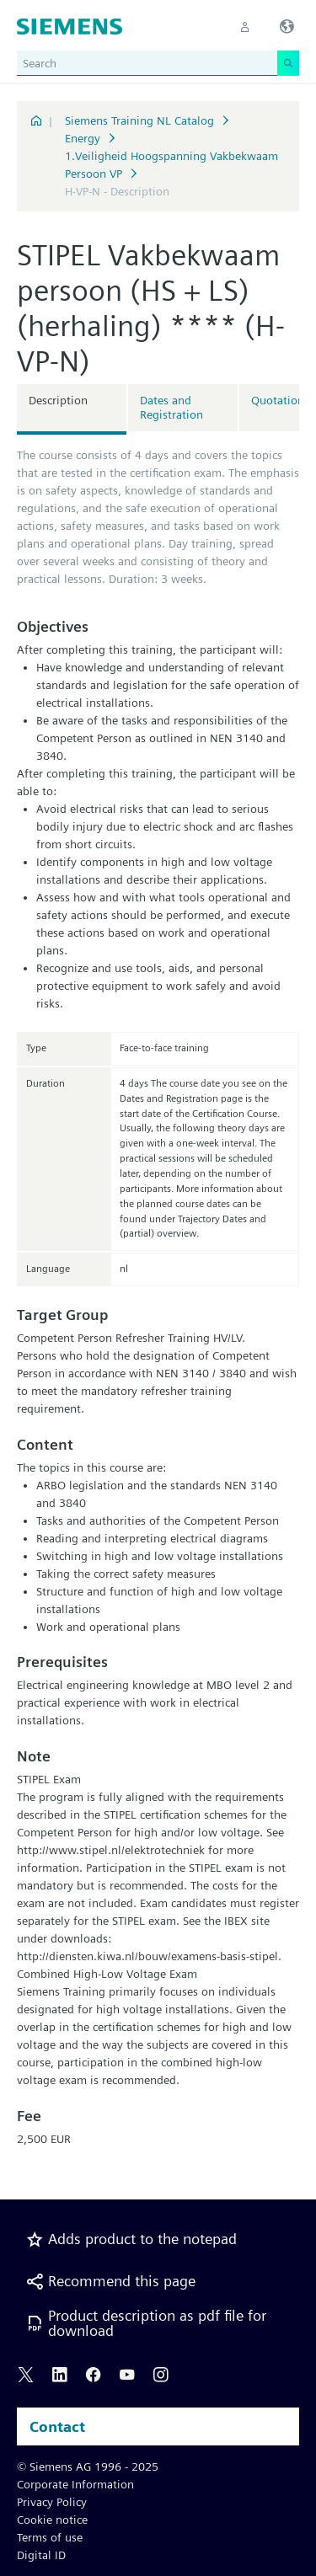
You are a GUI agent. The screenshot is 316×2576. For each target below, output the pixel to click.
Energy (82, 138)
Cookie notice (52, 2519)
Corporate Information (75, 2484)
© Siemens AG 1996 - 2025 (87, 2466)
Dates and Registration (171, 407)
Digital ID (41, 2555)
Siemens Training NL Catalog (139, 120)
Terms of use (50, 2537)
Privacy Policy (52, 2502)
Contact (57, 2426)
